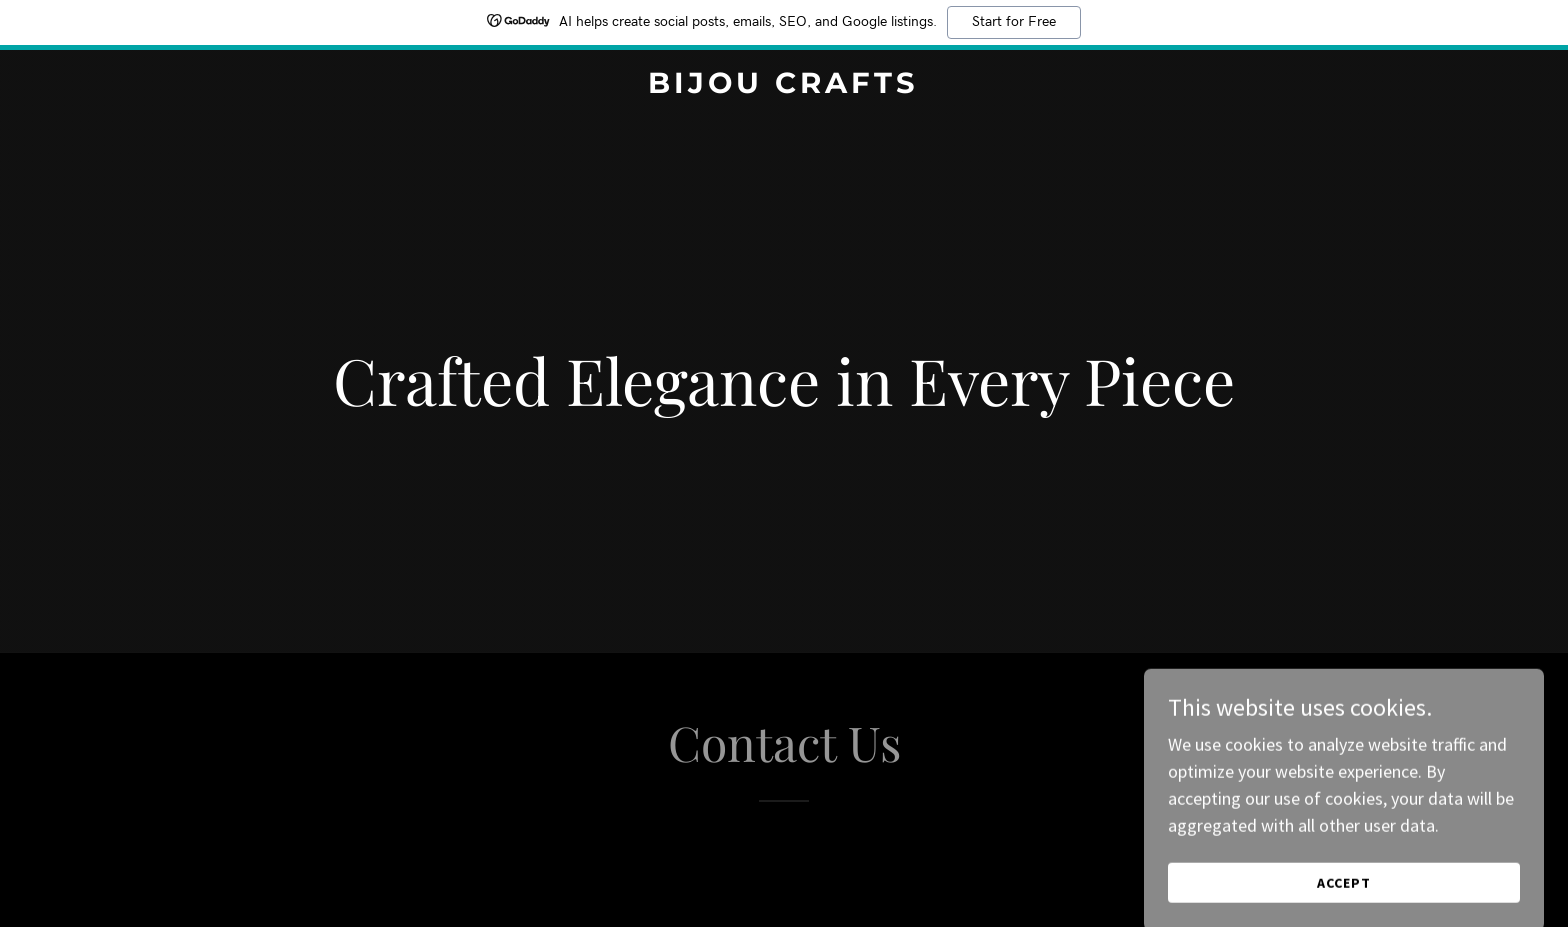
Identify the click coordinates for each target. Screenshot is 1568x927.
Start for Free (1014, 22)
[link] (784, 86)
